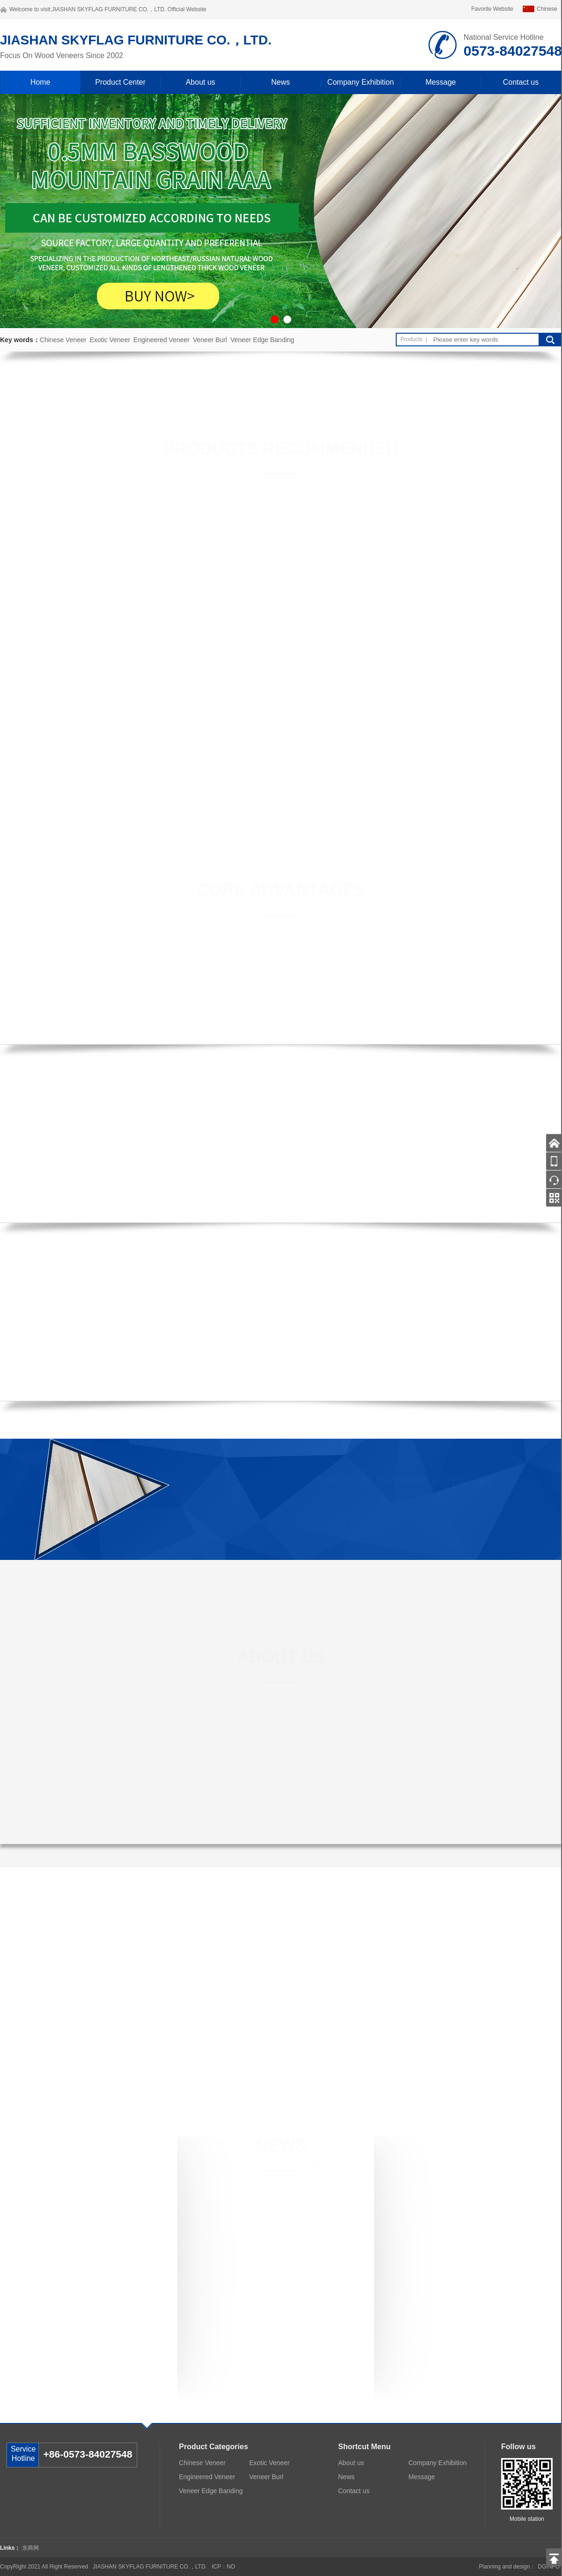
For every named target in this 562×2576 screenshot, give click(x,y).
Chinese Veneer (63, 340)
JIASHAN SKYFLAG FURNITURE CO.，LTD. (109, 9)
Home (40, 82)
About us (200, 82)
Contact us (521, 82)
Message (441, 82)
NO (231, 2566)
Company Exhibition (360, 82)
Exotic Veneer (109, 340)
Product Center (120, 82)
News (280, 82)
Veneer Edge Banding (262, 340)
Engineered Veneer (161, 340)
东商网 (30, 2548)
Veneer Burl (210, 340)
